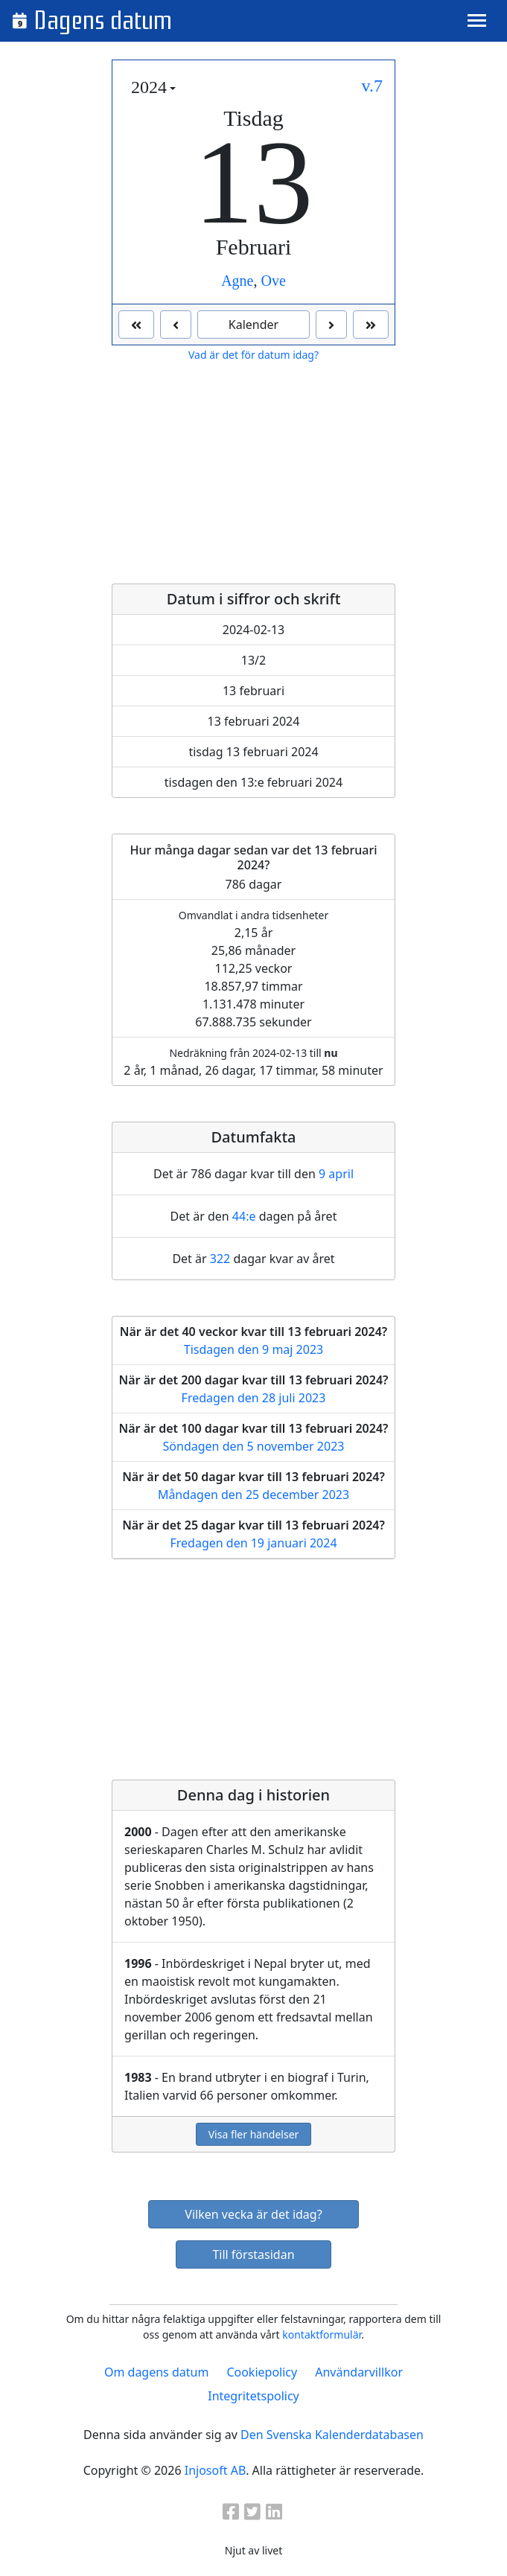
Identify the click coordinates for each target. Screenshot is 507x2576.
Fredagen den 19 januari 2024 (253, 1543)
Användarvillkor (359, 2372)
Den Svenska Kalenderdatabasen (332, 2434)
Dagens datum (103, 21)
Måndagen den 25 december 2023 (253, 1494)
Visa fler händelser (253, 2134)
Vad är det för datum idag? (253, 355)
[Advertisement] (253, 473)
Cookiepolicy (261, 2372)
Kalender (253, 324)
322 (220, 1258)
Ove (273, 280)
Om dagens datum (156, 2372)
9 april (336, 1174)
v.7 (372, 85)
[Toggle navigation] (477, 20)
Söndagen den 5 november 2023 (254, 1446)
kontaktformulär (321, 2334)
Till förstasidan (253, 2254)
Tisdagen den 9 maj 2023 (253, 1349)
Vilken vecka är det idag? (253, 2214)
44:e (244, 1216)
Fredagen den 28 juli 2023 (254, 1398)
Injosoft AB (215, 2470)
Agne (237, 280)
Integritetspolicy (253, 2396)
